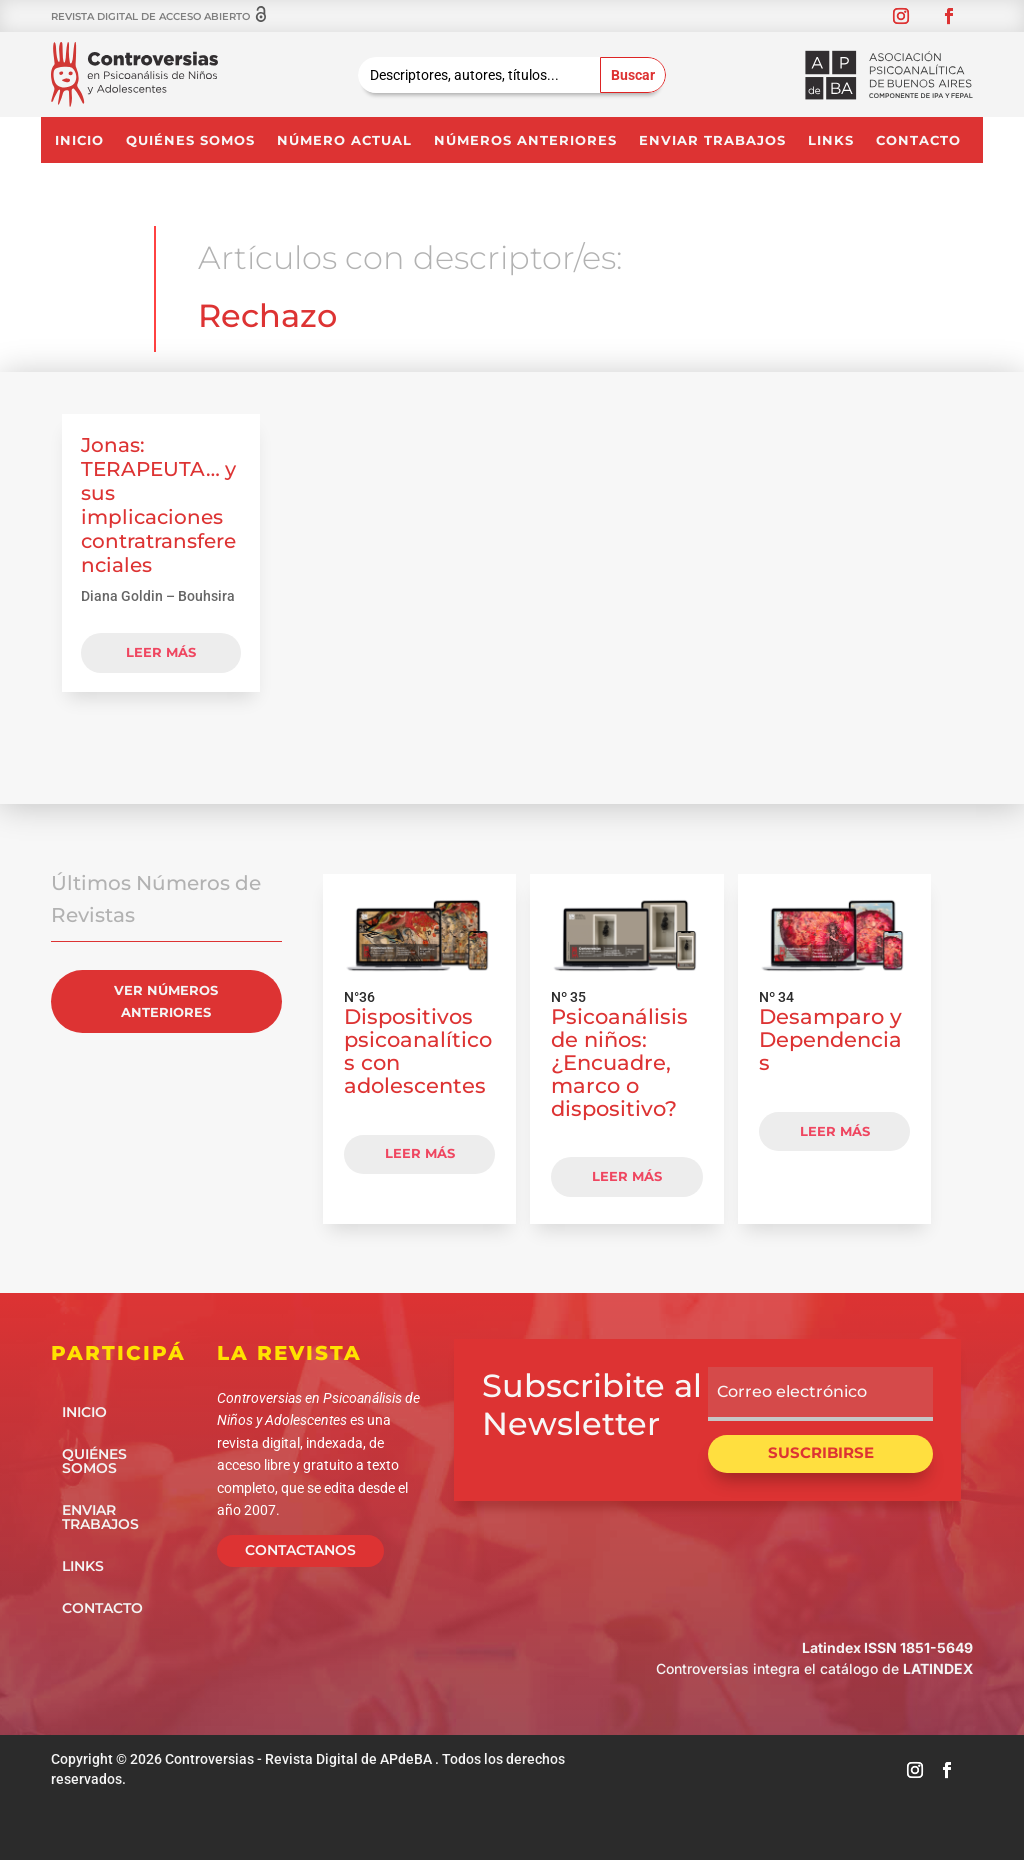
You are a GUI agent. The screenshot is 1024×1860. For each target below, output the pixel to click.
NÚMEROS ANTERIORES (525, 140)
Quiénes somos (190, 140)
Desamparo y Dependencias (830, 1039)
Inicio (79, 140)
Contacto (918, 140)
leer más (161, 652)
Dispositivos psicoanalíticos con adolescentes (418, 1050)
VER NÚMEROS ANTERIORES (166, 1001)
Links (831, 140)
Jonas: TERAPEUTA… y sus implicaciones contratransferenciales (158, 505)
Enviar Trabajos (712, 140)
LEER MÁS (420, 1153)
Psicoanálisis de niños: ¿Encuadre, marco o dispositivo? (619, 1062)
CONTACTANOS (300, 1550)
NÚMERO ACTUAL (344, 140)
